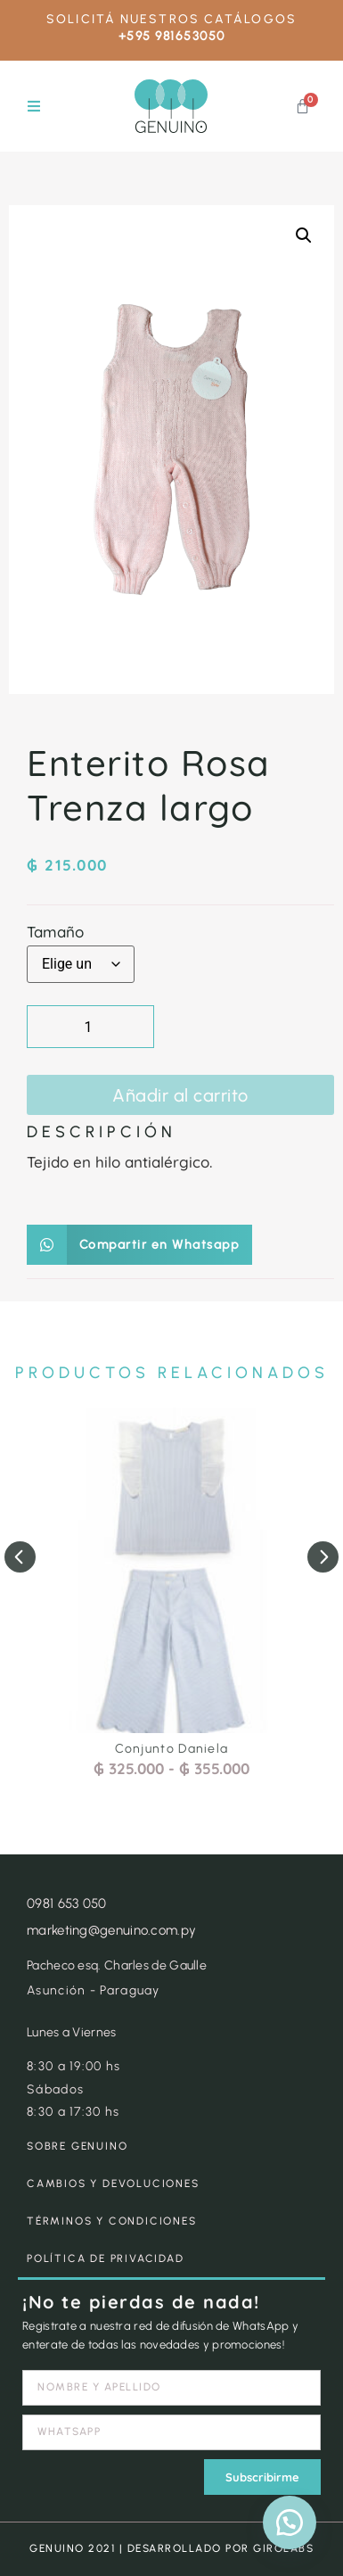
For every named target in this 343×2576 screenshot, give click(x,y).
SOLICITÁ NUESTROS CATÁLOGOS (171, 19)
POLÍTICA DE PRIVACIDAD (105, 2258)
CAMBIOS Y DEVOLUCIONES (113, 2183)
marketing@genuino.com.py (111, 1930)
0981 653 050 (67, 1903)
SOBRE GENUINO (77, 2146)
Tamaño (55, 931)
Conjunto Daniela (172, 1748)
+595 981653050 (171, 36)
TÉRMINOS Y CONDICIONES (112, 2221)
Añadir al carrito (180, 1095)
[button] (33, 106)
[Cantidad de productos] (90, 1026)
